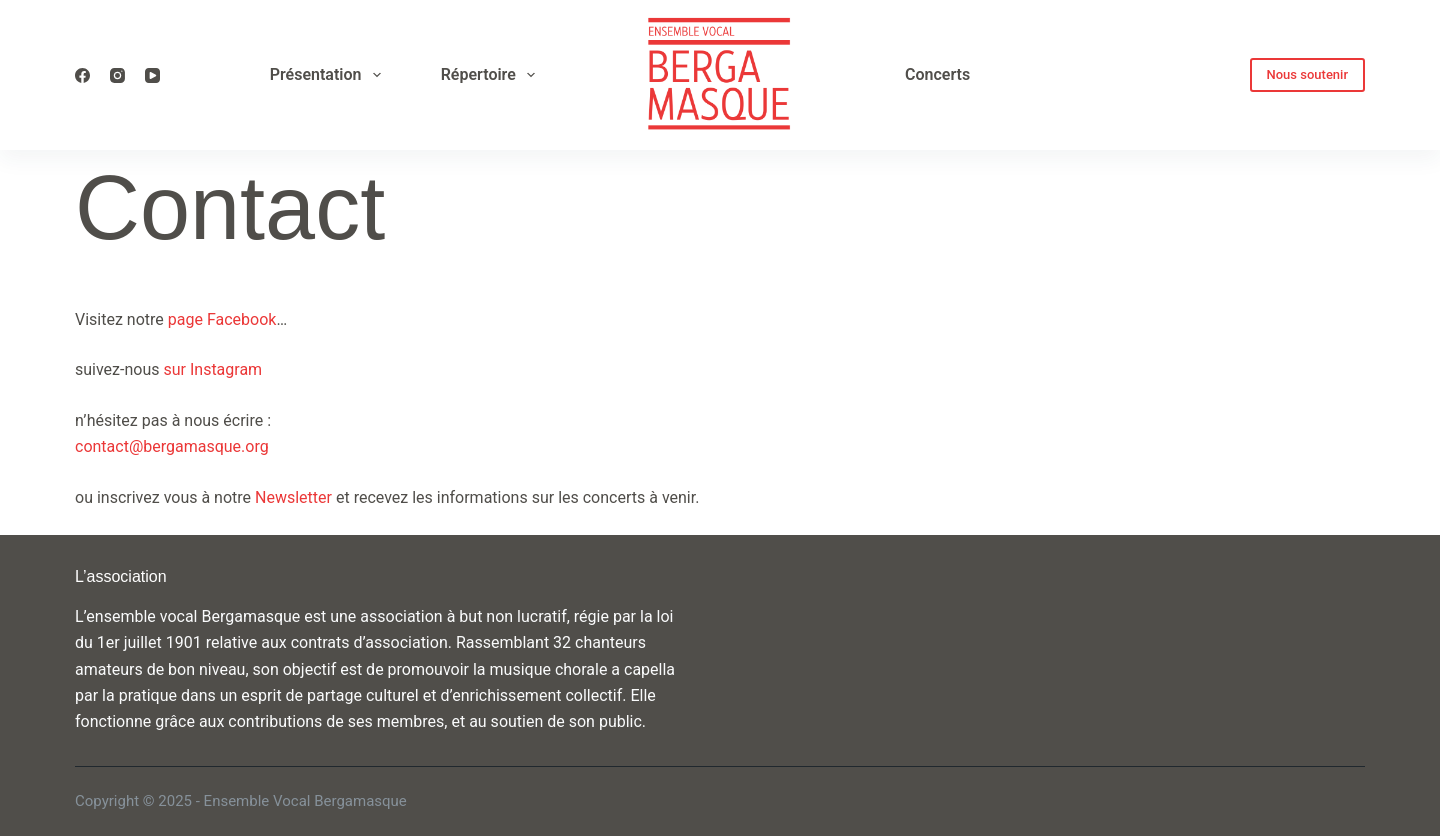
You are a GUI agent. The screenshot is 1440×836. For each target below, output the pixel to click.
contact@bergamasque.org (172, 446)
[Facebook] (82, 75)
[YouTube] (152, 75)
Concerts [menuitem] (937, 74)
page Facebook (222, 319)
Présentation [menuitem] (329, 75)
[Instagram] (117, 75)
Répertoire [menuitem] (492, 75)
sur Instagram (214, 369)
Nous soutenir (1308, 74)
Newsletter (293, 497)
